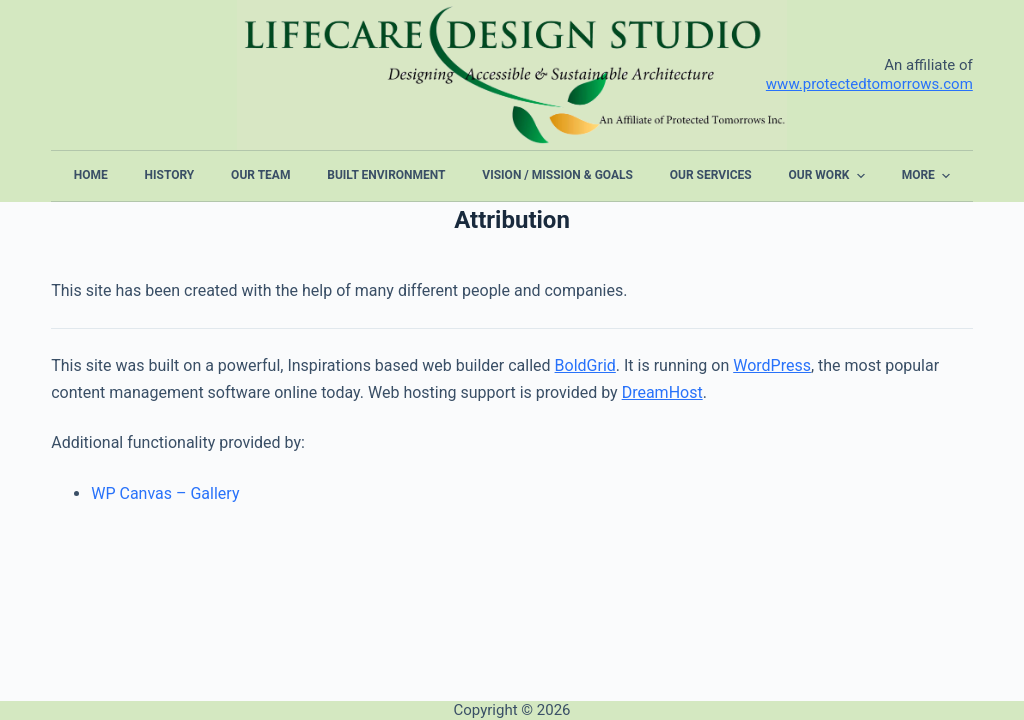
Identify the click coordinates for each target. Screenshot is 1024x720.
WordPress (772, 365)
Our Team (260, 175)
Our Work (829, 176)
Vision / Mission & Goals (557, 175)
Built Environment (386, 175)
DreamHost (662, 392)
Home (91, 175)
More (929, 176)
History (170, 175)
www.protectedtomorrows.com (869, 84)
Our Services (711, 175)
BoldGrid (585, 365)
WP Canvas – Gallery (165, 493)
